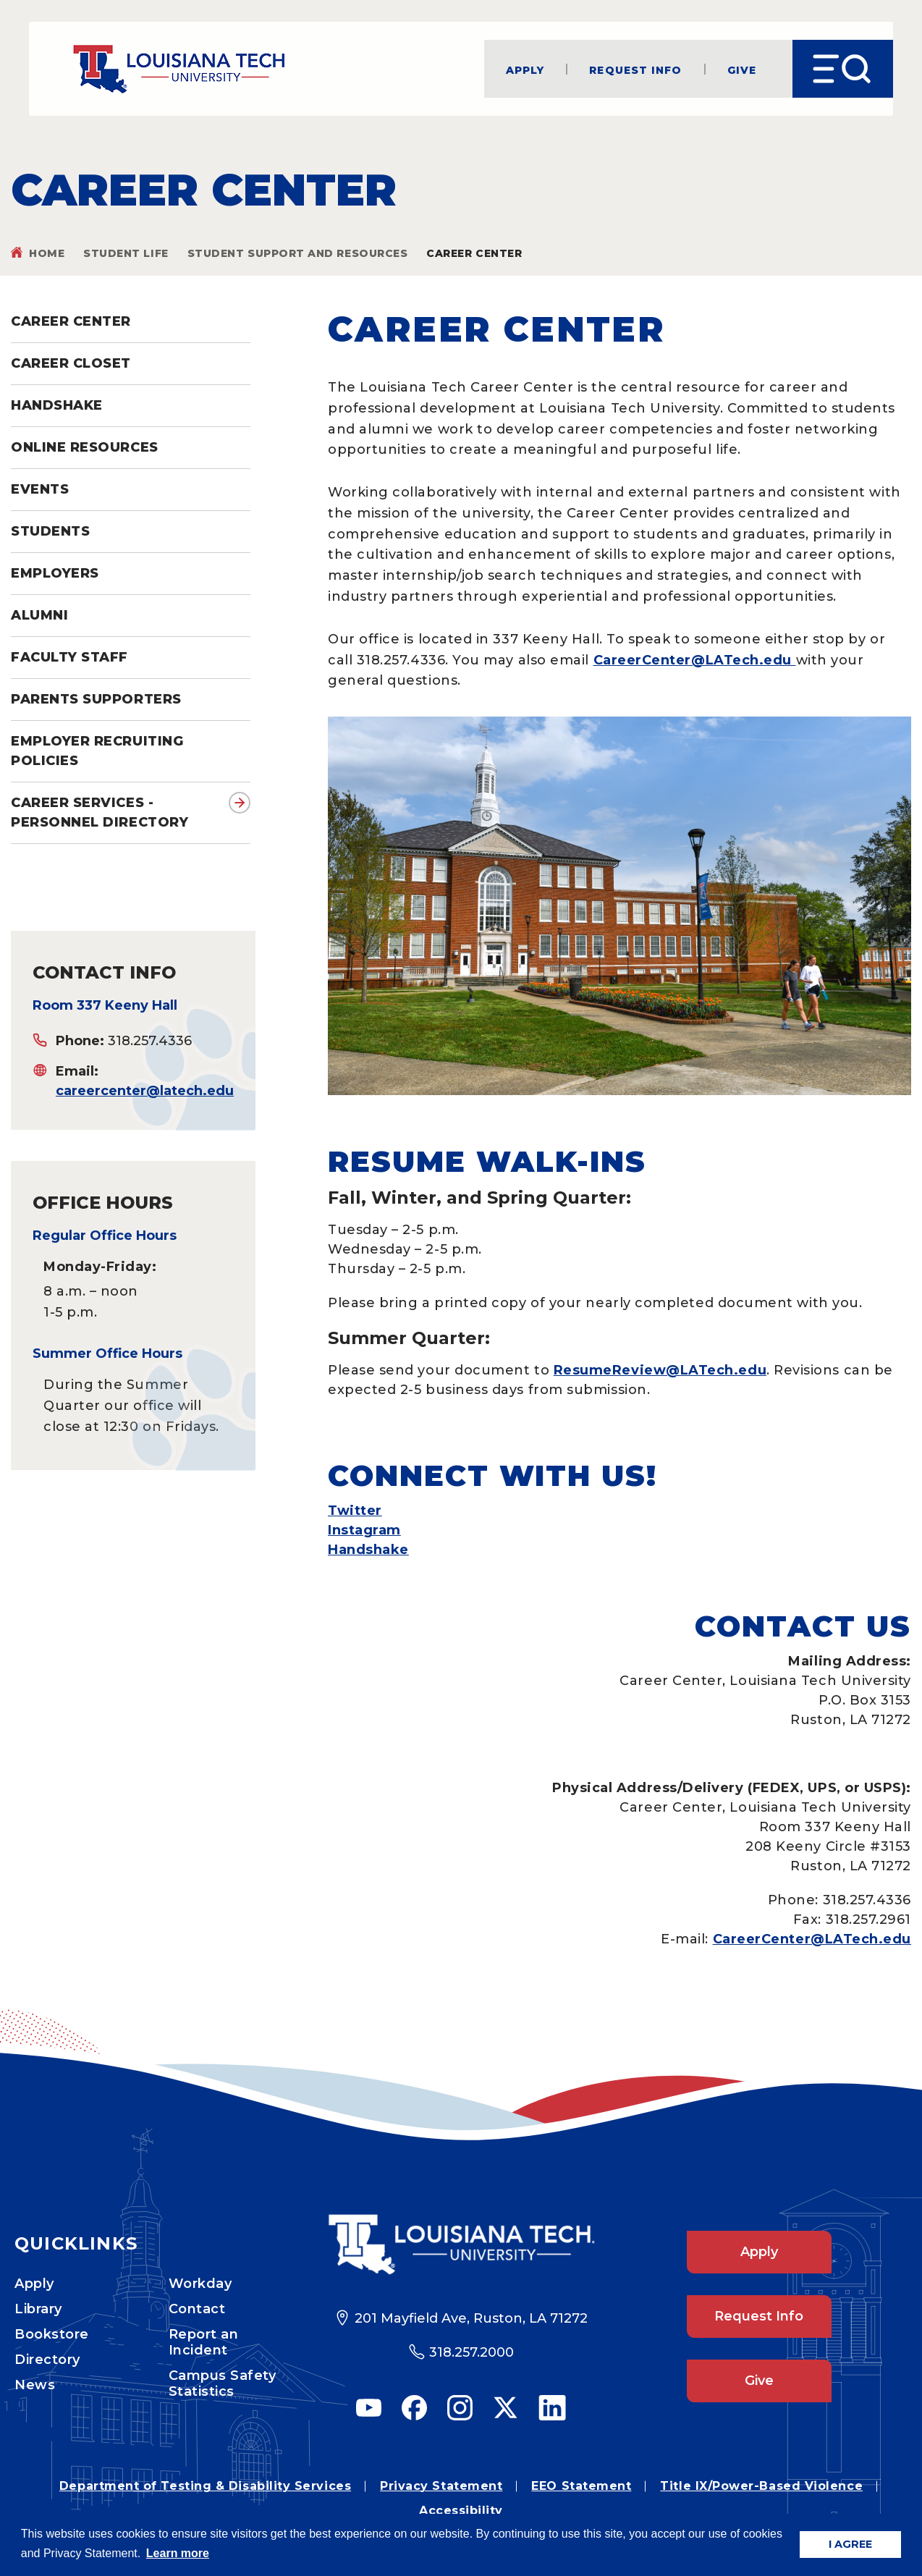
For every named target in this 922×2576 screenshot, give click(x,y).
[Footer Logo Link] (461, 2244)
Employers (55, 573)
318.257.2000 (471, 2352)
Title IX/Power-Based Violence (761, 2486)
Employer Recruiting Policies (97, 751)
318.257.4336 (150, 1041)
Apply (525, 69)
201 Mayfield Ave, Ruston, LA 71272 (471, 2318)
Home (46, 253)
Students (50, 531)
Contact (197, 2309)
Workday (200, 2284)
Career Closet (71, 363)
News (34, 2385)
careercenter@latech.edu (145, 1091)
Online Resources (84, 447)
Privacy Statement (441, 2486)
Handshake (57, 405)
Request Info (635, 69)
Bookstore (51, 2334)
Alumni (39, 615)
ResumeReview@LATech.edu (660, 1370)
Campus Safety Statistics (222, 2383)
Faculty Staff (69, 657)
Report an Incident (204, 2342)
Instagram (364, 1530)
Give (741, 69)
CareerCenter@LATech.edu (694, 660)
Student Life (125, 253)
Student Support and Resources (297, 253)
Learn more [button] (177, 2553)
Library (38, 2309)
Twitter (355, 1511)
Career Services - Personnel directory (99, 812)
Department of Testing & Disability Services (205, 2486)
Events (40, 489)
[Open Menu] (842, 69)
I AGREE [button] (850, 2544)
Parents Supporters (96, 699)
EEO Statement (581, 2486)
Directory (47, 2360)
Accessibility (461, 2510)
